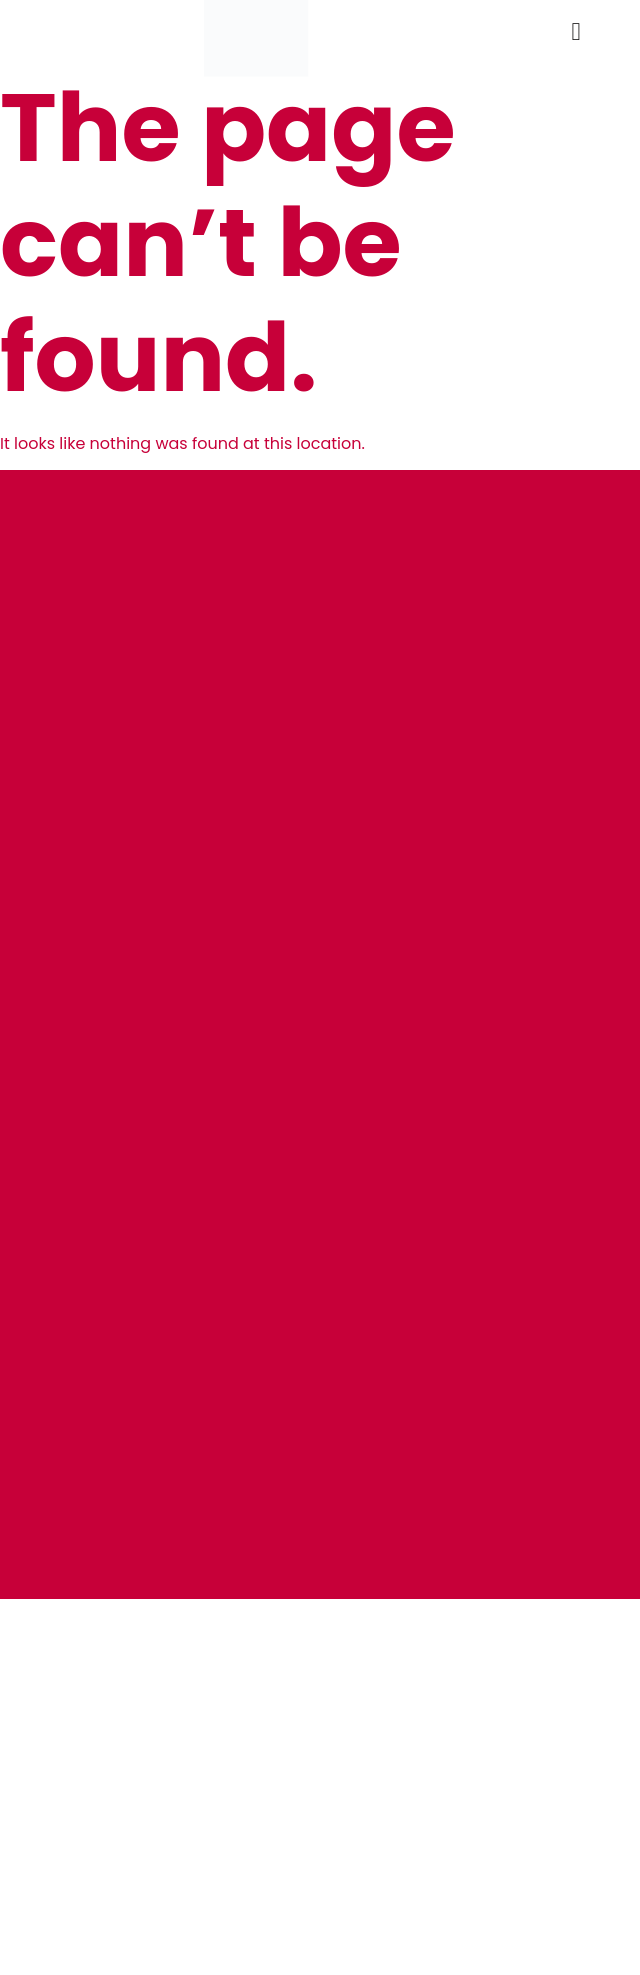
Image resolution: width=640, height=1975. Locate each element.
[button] (576, 31)
